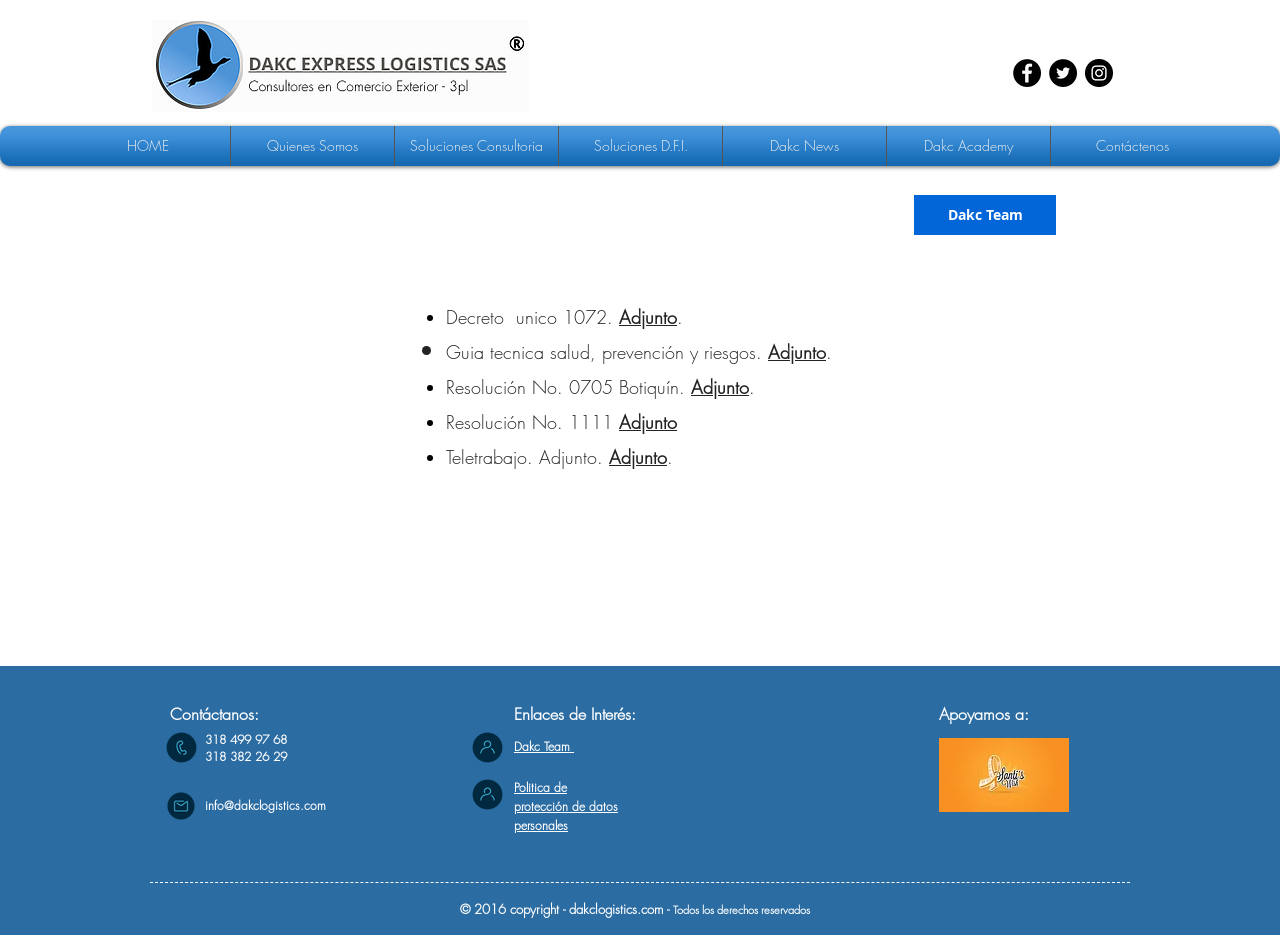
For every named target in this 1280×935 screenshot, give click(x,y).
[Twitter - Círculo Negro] (1063, 73)
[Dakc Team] (985, 215)
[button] (476, 146)
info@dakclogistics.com (265, 805)
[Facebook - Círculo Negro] (1027, 73)
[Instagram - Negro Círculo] (1099, 73)
